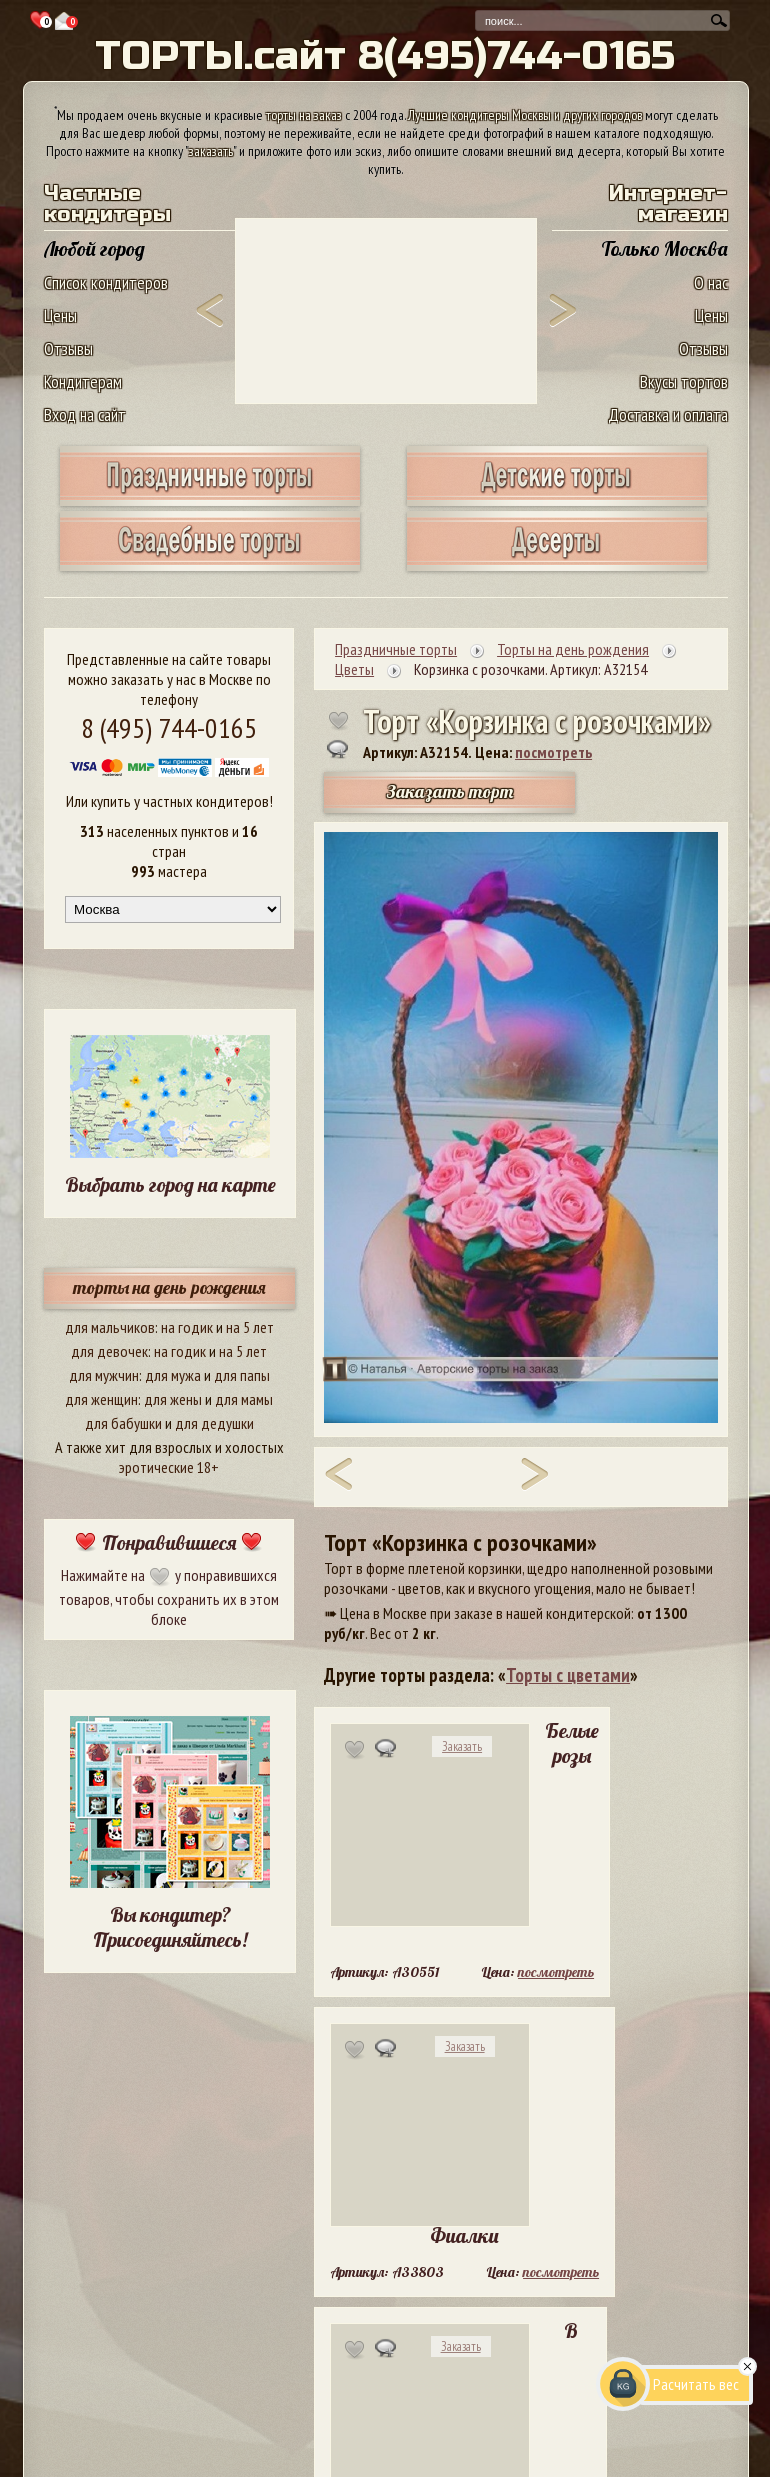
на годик (187, 1327)
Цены (60, 315)
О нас (711, 282)
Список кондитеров (106, 282)
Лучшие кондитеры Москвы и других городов (525, 115)
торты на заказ (304, 115)
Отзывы (68, 348)
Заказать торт (450, 791)
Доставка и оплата (668, 414)
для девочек (109, 1351)
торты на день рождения (169, 1287)
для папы (242, 1375)
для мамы (244, 1399)
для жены (173, 1399)
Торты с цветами (568, 1675)
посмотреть (553, 752)
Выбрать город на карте (170, 1184)
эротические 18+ (169, 1467)
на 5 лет (250, 1327)
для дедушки (214, 1423)
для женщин (101, 1399)
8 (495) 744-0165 (169, 727)
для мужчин (104, 1375)
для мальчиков (110, 1327)
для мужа (173, 1375)
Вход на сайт (85, 414)
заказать (211, 151)
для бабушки (123, 1423)
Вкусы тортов (684, 381)
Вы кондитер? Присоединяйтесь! (170, 1927)
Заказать (462, 1746)
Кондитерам (83, 381)
